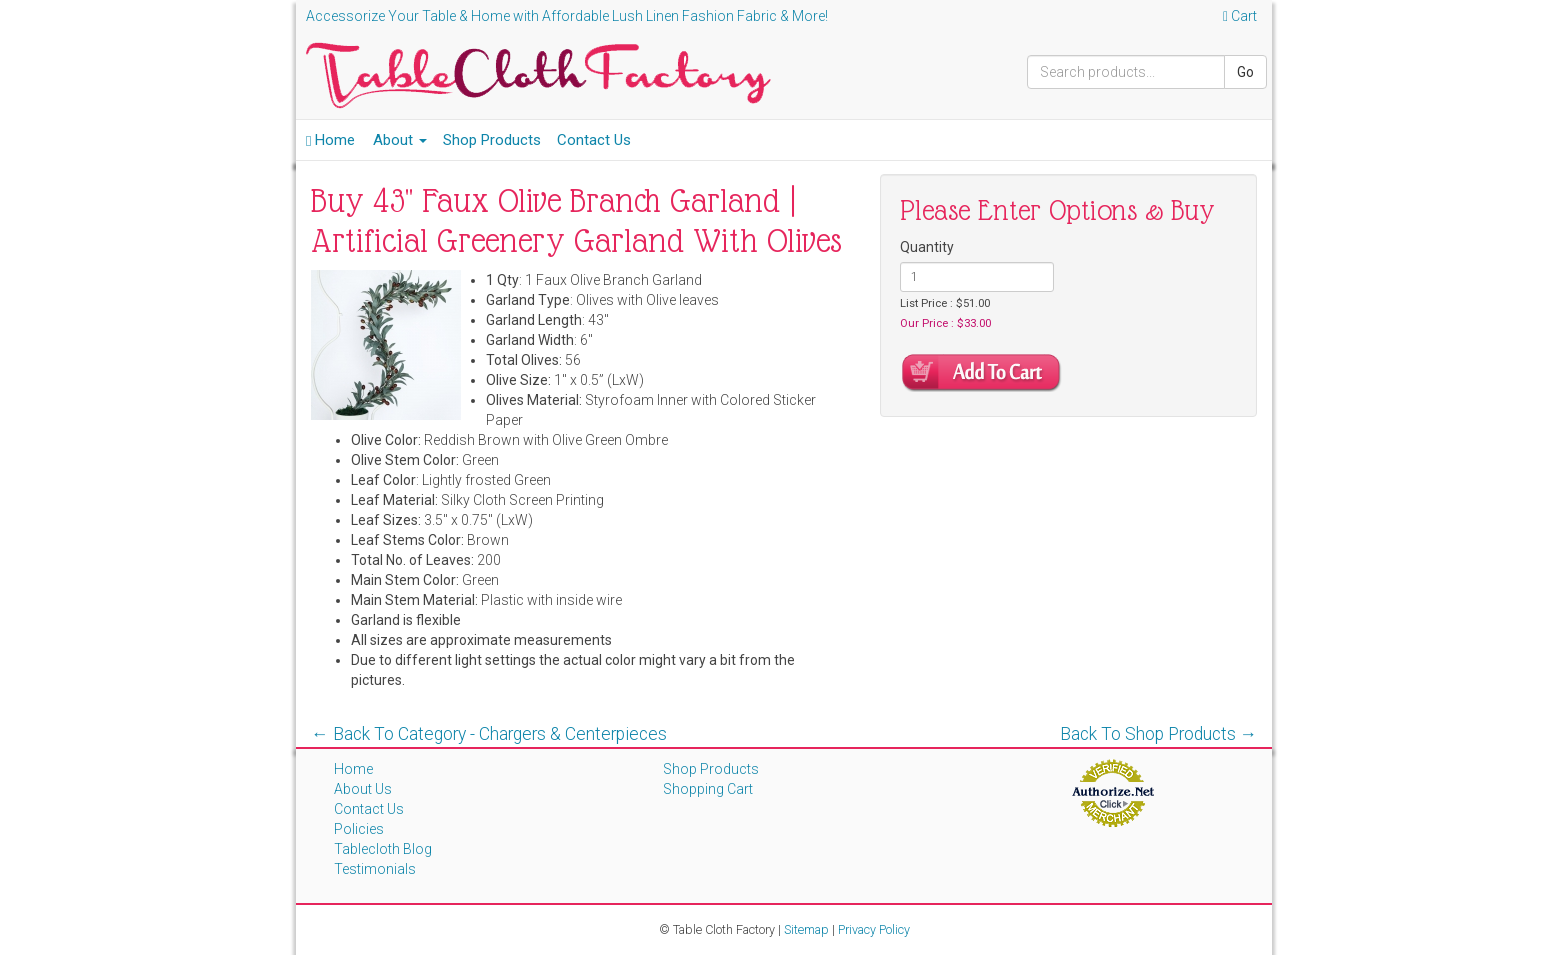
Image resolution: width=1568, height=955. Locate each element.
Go (1245, 72)
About (400, 140)
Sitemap (806, 929)
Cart (1240, 16)
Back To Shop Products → (1159, 734)
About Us (363, 789)
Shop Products (492, 140)
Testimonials (375, 869)
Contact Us (594, 140)
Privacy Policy (874, 929)
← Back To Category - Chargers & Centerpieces (489, 734)
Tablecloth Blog (383, 849)
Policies (359, 829)
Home (330, 140)
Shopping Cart (708, 789)
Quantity (927, 247)
